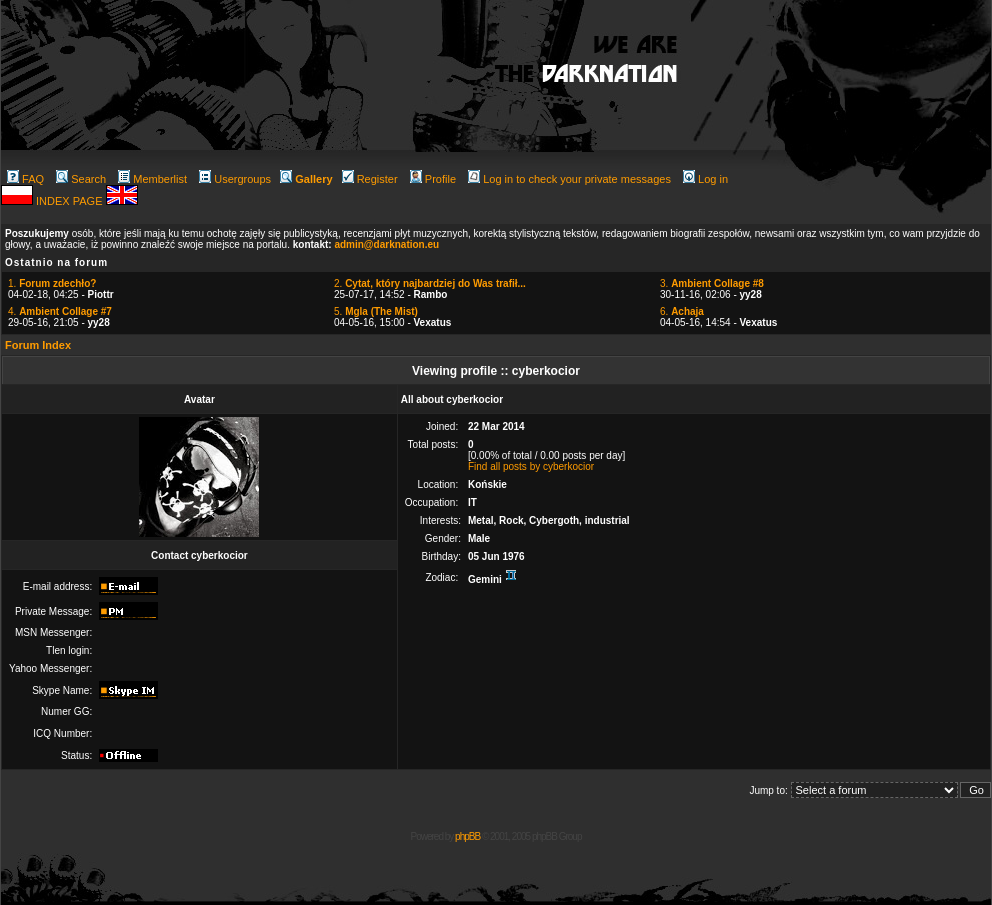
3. (712, 283)
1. (52, 283)
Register (370, 179)
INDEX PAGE (70, 201)
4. (60, 311)
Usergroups (235, 179)
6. (682, 311)
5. (376, 311)
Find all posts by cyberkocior (531, 466)
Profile (433, 179)
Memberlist (152, 179)
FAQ (25, 179)
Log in (705, 179)
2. (430, 283)
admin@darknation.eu (386, 244)
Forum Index (38, 345)
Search (81, 179)
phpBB (467, 836)
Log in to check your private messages (569, 179)
